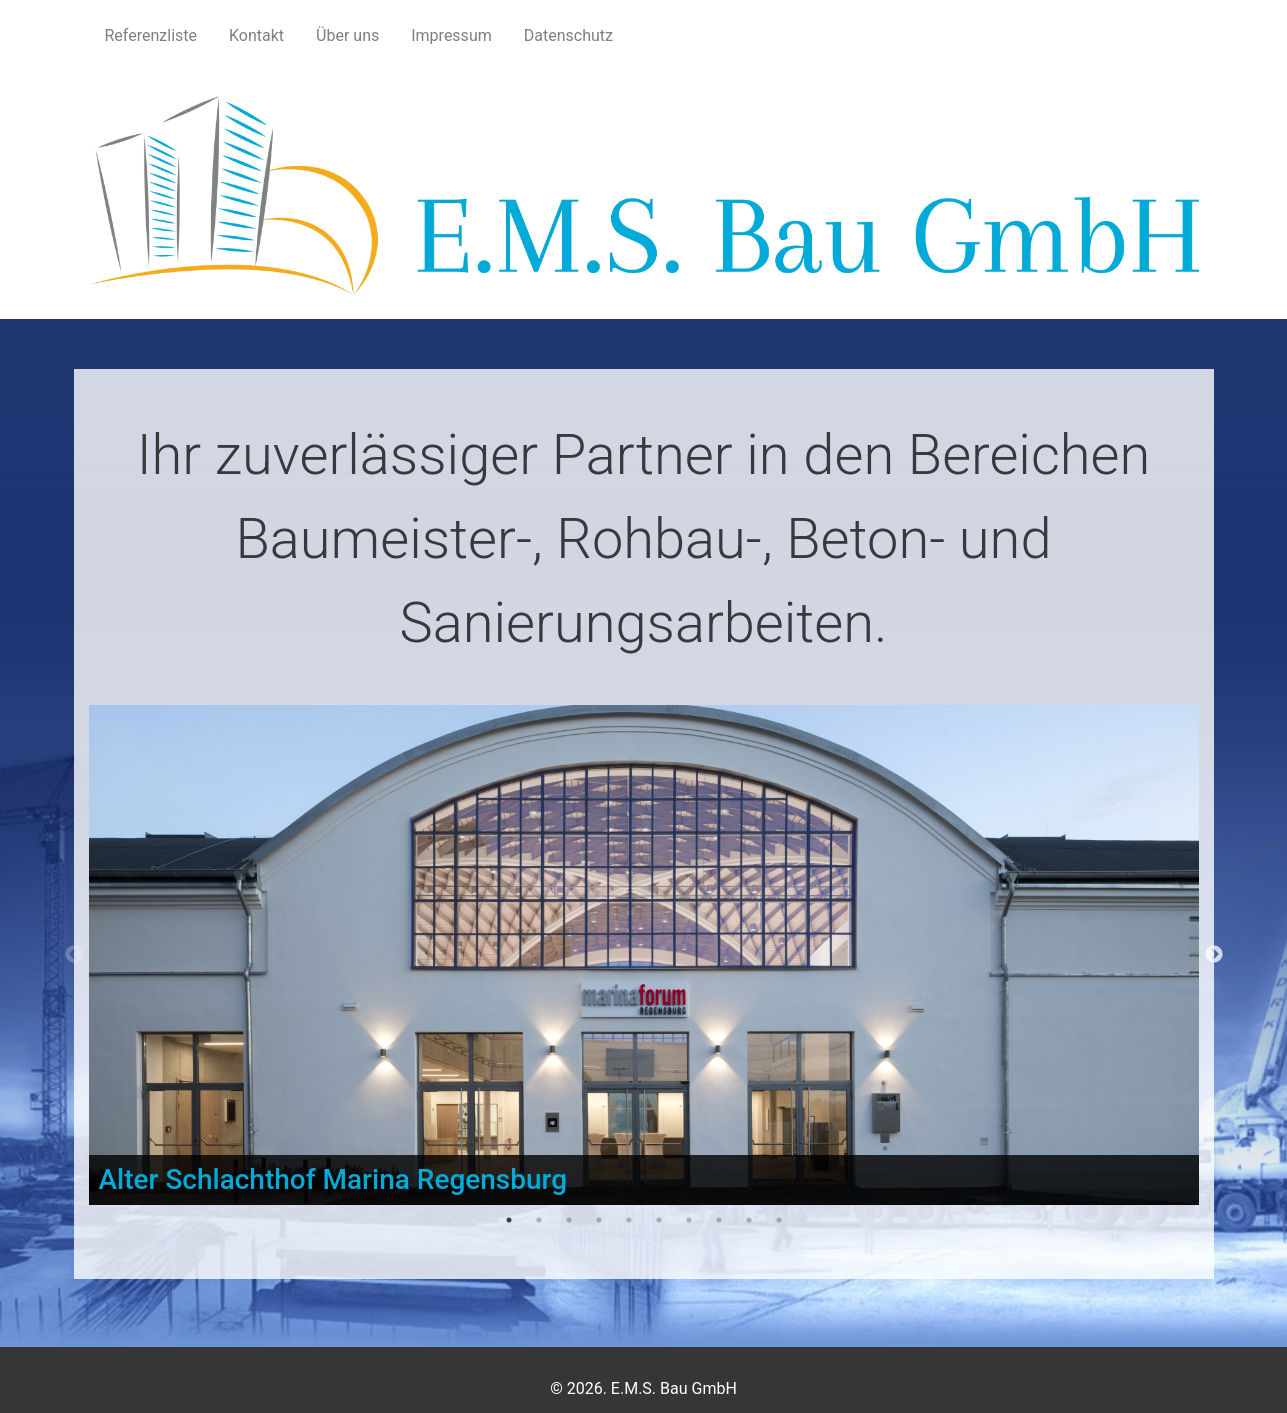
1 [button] (509, 1220)
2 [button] (539, 1220)
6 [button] (659, 1220)
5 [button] (629, 1220)
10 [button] (779, 1220)
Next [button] (1214, 955)
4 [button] (599, 1220)
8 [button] (719, 1220)
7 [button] (689, 1220)
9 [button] (749, 1220)
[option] (644, 955)
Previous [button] (74, 955)
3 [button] (569, 1220)
